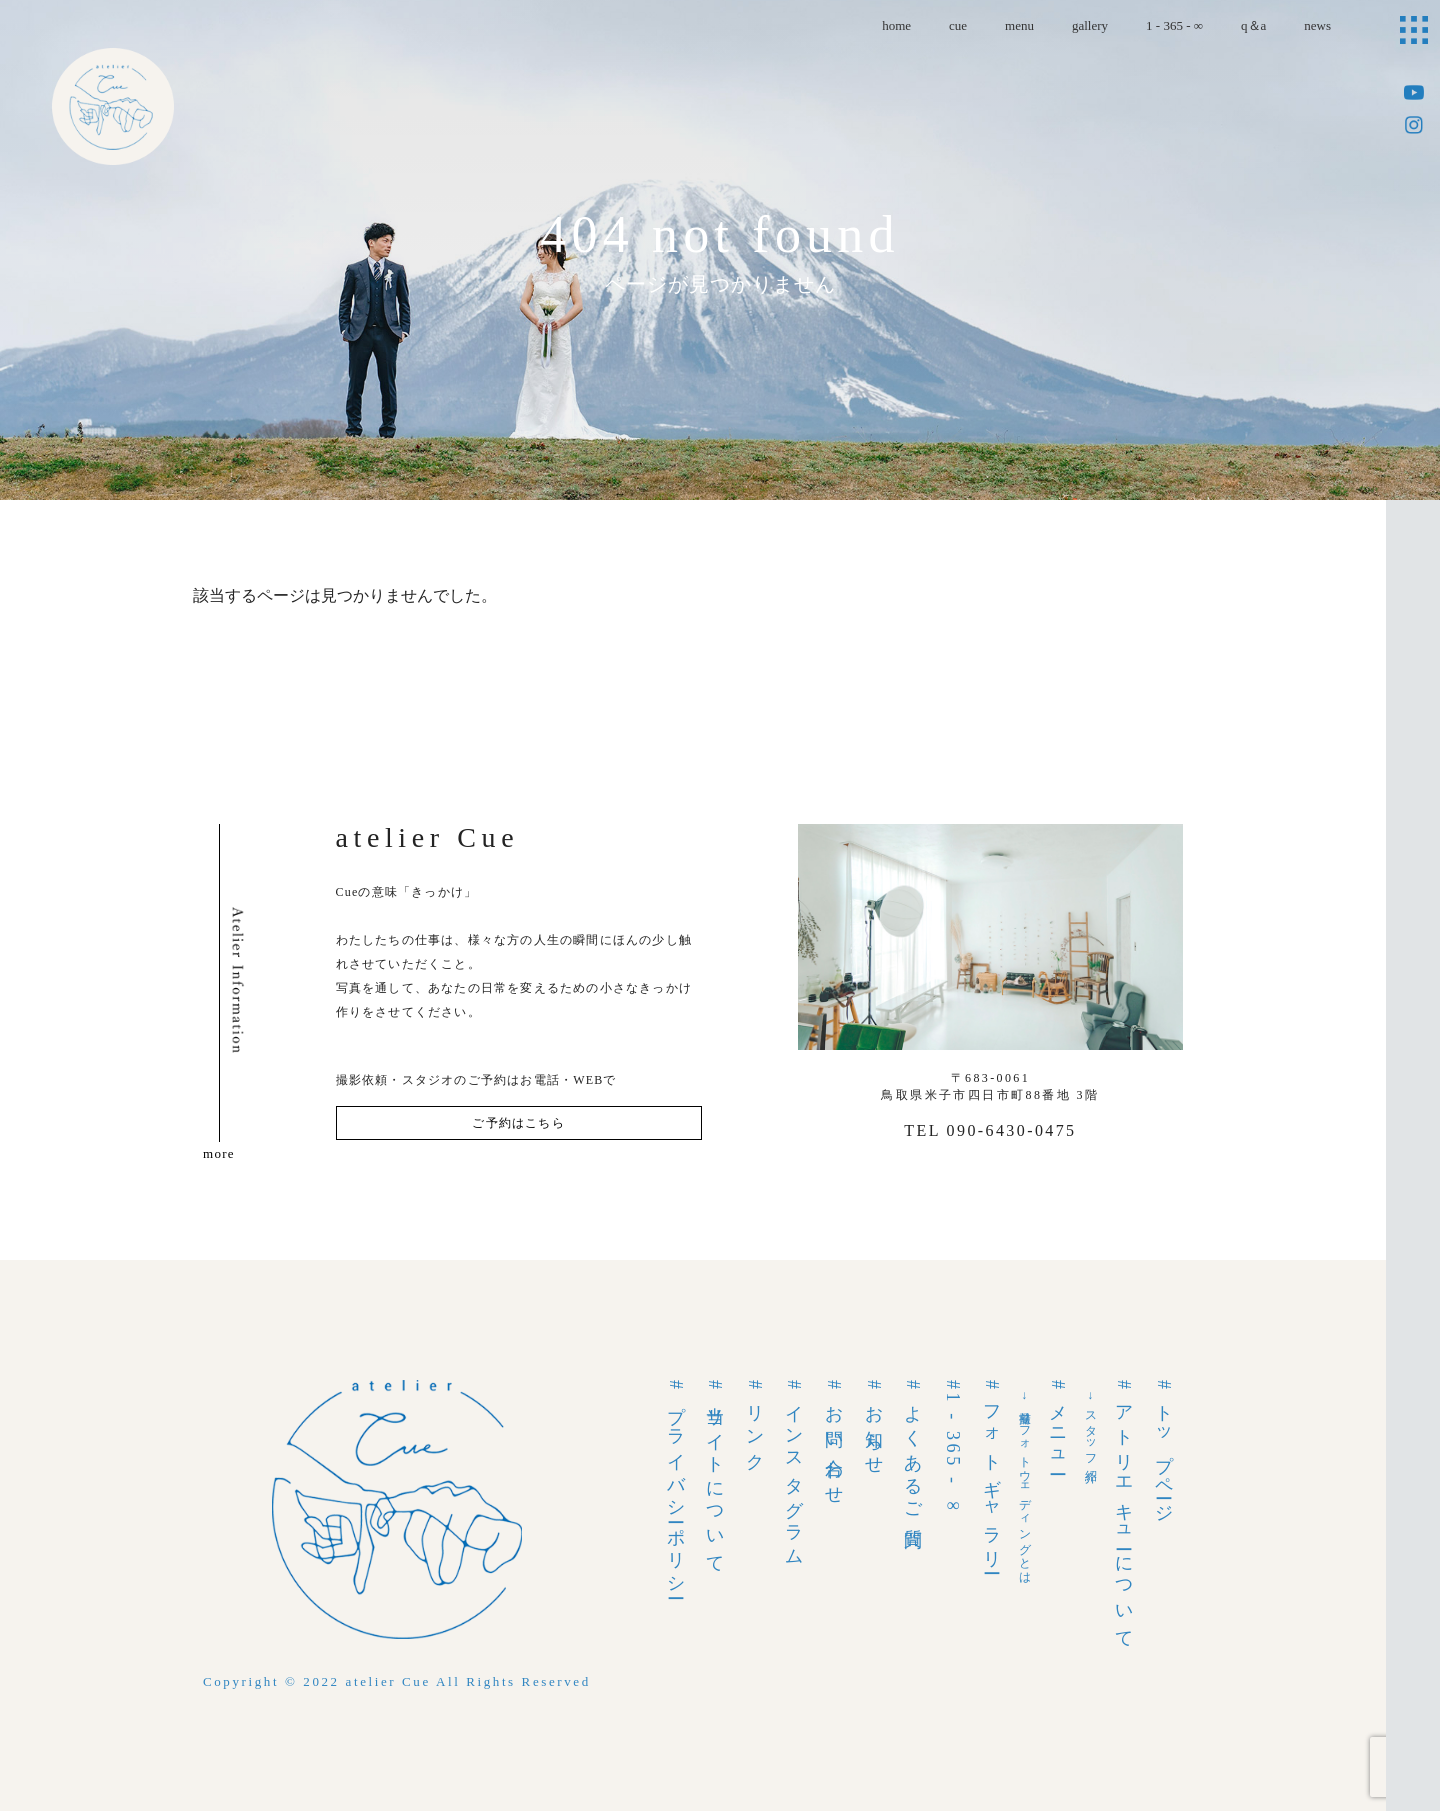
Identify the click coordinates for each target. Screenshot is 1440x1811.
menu (1019, 25)
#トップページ (1164, 1448)
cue (958, 25)
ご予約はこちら (518, 1123)
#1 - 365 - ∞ (953, 1449)
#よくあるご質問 (913, 1451)
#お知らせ (874, 1424)
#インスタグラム (794, 1470)
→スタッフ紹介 (1091, 1426)
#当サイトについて (715, 1473)
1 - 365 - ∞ (1174, 25)
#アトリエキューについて (1124, 1511)
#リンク (755, 1422)
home (896, 25)
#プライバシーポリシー (676, 1486)
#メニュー (1058, 1424)
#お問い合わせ (834, 1439)
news (1317, 25)
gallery (1090, 25)
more (219, 1153)
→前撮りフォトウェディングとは (1025, 1484)
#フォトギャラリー (992, 1473)
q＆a (1253, 25)
